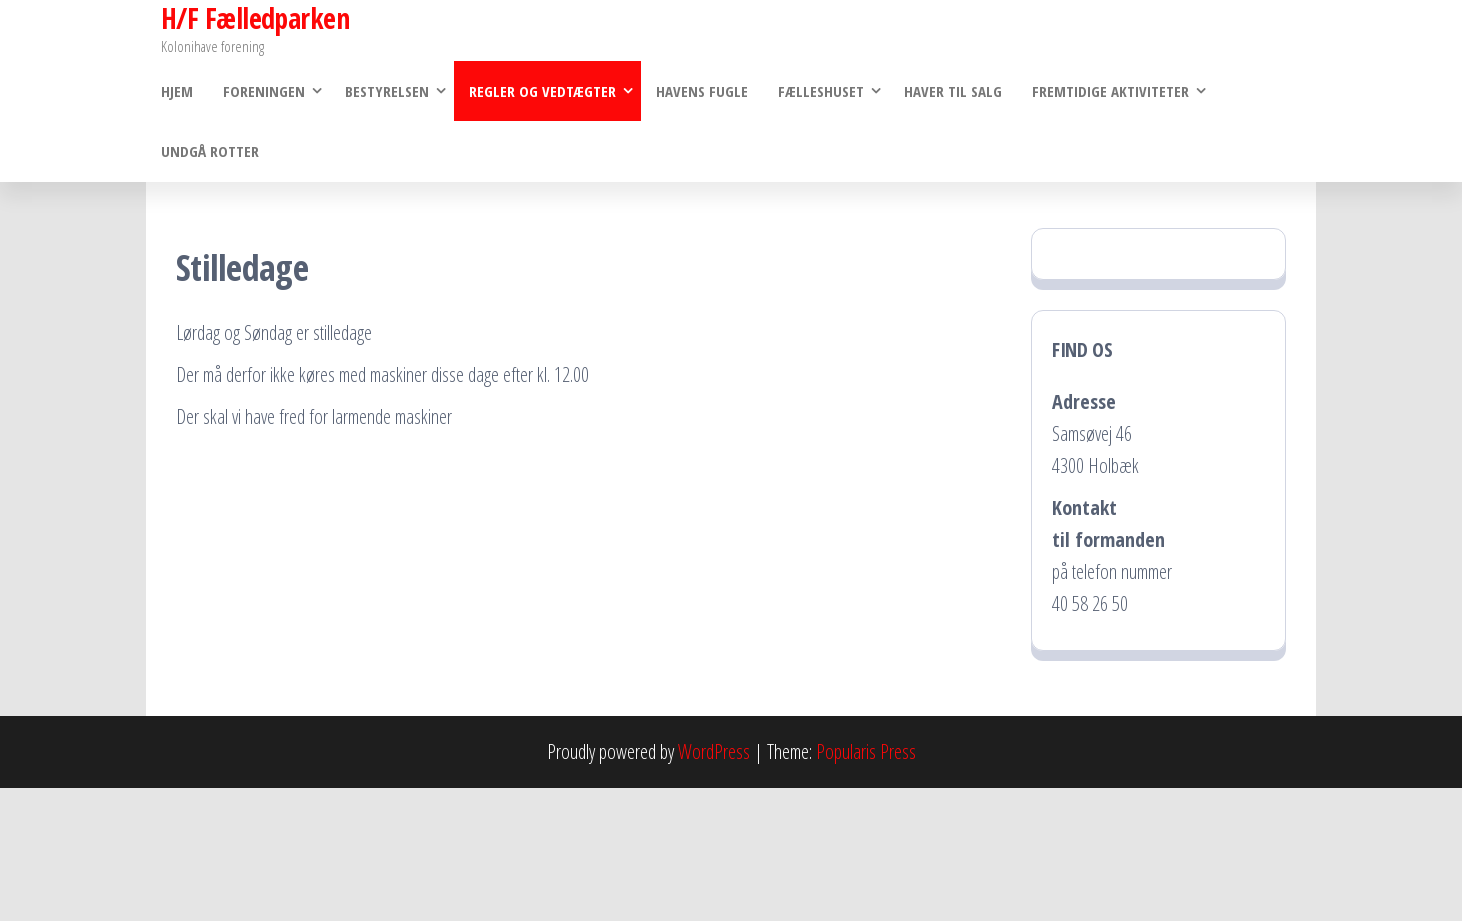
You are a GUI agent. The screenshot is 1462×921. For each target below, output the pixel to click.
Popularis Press (866, 751)
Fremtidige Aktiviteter (1110, 91)
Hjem (177, 91)
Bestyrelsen (387, 91)
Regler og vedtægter (542, 91)
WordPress (714, 751)
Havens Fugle (702, 91)
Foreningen (264, 91)
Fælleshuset (821, 91)
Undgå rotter (210, 151)
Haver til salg (953, 91)
